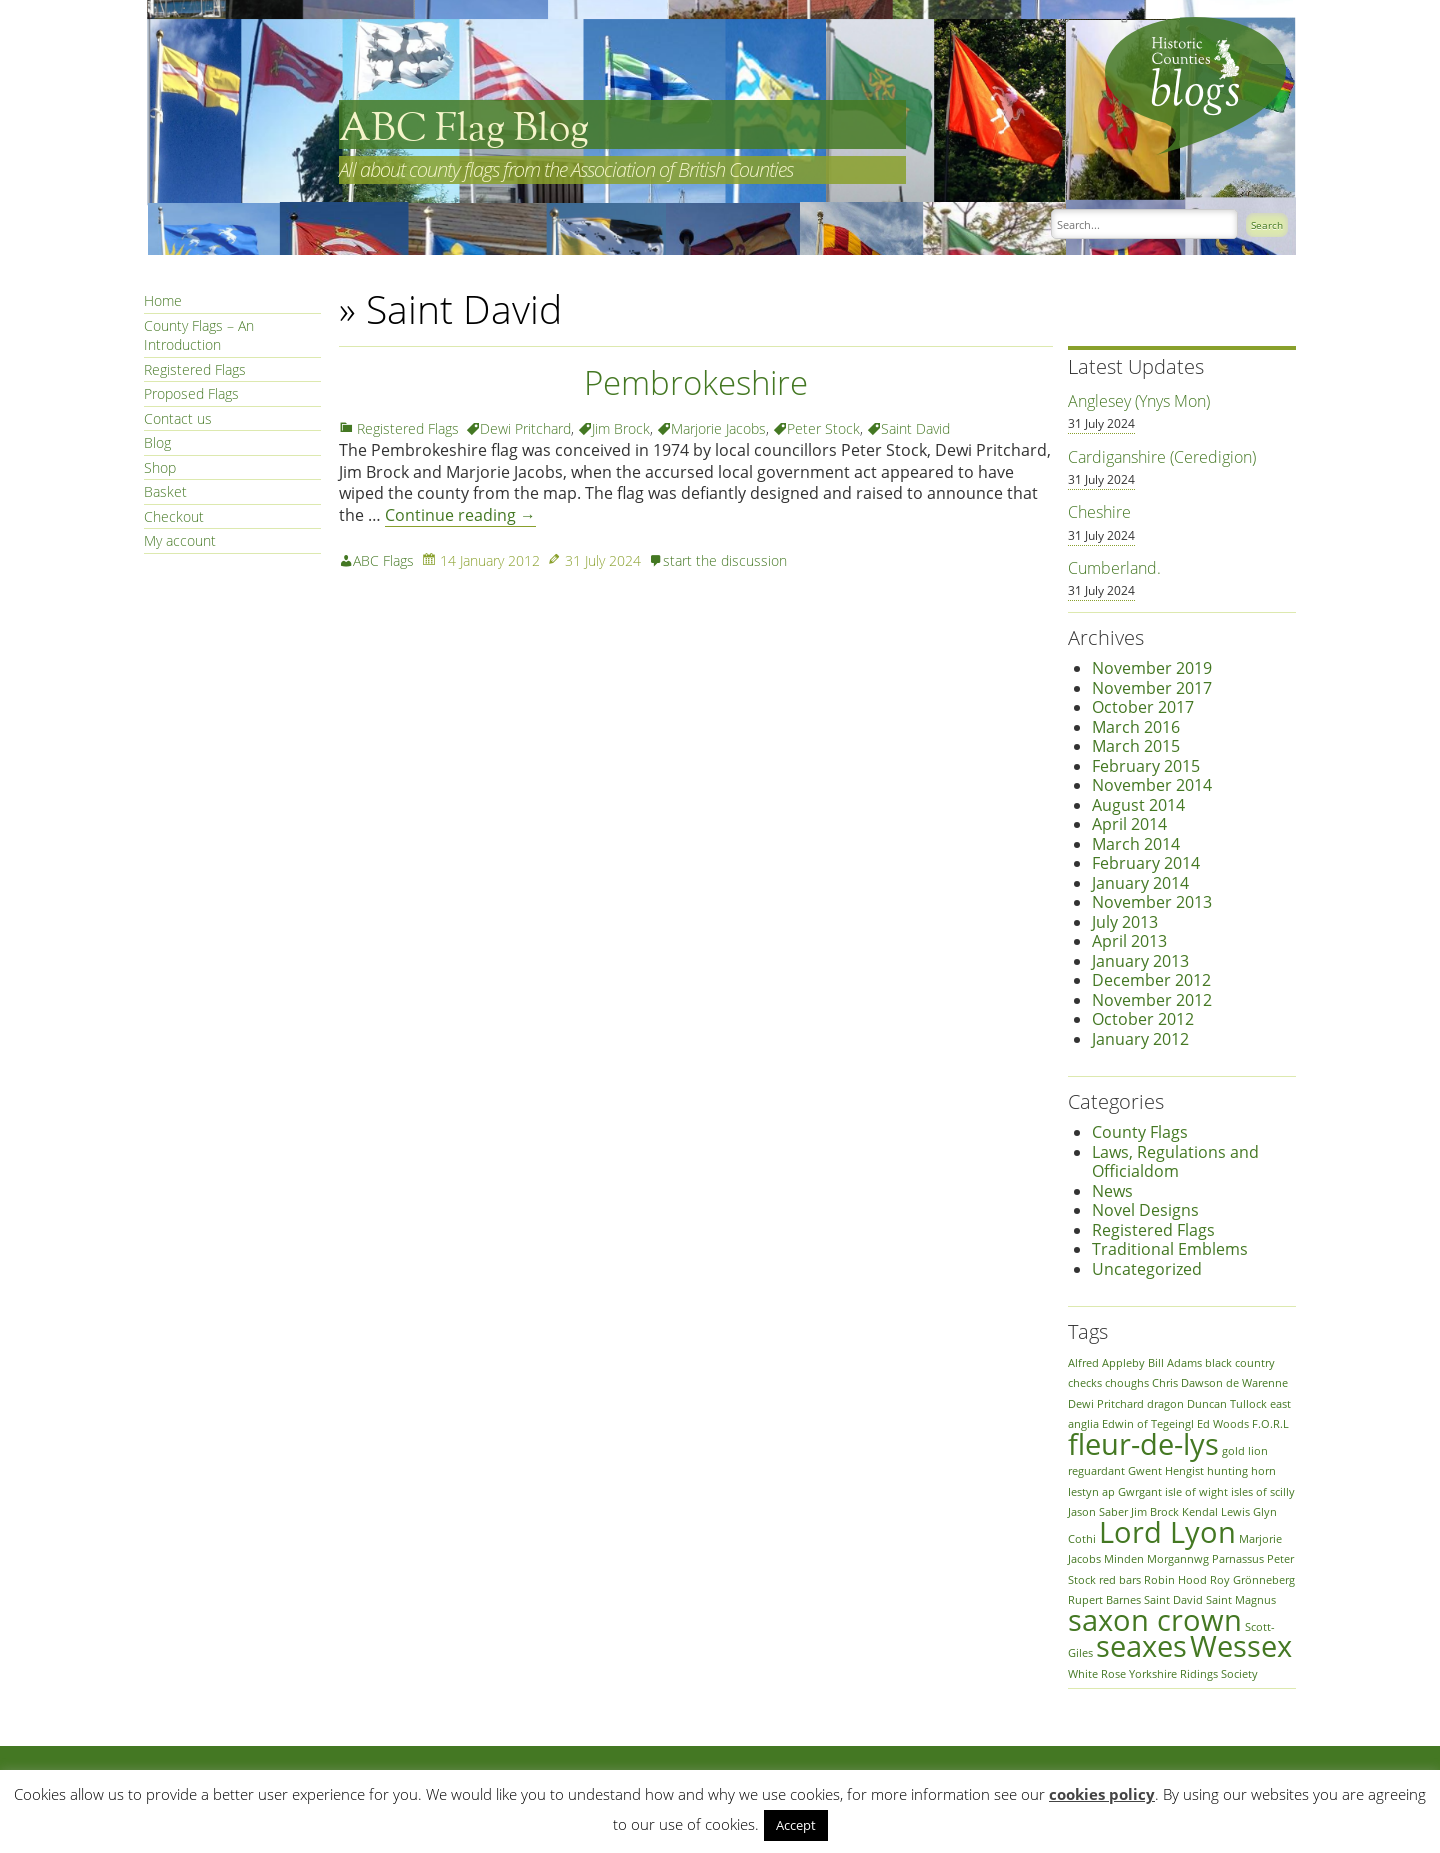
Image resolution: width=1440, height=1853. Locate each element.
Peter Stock (823, 428)
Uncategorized (1147, 1269)
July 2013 (1125, 922)
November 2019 (1152, 668)
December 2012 (1151, 980)
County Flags (1140, 1132)
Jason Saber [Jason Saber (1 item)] (1098, 1512)
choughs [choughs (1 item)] (1127, 1383)
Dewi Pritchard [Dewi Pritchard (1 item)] (1106, 1404)
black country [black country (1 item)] (1240, 1363)
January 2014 (1140, 883)
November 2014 (1152, 785)
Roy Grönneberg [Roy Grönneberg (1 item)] (1252, 1580)
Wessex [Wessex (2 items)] (1241, 1646)
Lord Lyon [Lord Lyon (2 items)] (1167, 1532)
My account (180, 540)
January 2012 (1140, 1039)
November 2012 (1152, 1000)
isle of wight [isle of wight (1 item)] (1196, 1492)
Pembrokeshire (696, 382)
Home (163, 300)
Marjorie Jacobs (718, 428)
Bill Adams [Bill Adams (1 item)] (1175, 1363)
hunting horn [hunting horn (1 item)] (1241, 1471)
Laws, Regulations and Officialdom (1175, 1162)
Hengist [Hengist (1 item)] (1184, 1471)
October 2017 (1143, 707)
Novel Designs (1145, 1210)
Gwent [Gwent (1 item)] (1145, 1471)
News (1112, 1191)
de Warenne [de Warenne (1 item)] (1257, 1383)
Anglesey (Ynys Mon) (1139, 401)
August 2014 (1138, 805)
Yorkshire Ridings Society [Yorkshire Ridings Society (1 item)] (1193, 1674)
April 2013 (1129, 941)
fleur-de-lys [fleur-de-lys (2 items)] (1143, 1444)
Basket (165, 491)
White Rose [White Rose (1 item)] (1097, 1674)
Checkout (174, 516)
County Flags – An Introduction (199, 335)
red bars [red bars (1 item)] (1120, 1580)
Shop (160, 467)
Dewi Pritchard (525, 428)
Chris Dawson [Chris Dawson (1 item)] (1187, 1383)
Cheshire (1099, 512)
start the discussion (725, 560)
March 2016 (1136, 727)
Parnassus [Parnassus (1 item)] (1238, 1559)
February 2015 (1146, 766)
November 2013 (1152, 902)
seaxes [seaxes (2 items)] (1141, 1646)
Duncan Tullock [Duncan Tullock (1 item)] (1227, 1404)
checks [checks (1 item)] (1085, 1383)
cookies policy (1102, 1794)
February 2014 (1146, 863)
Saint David (915, 428)
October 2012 (1143, 1019)
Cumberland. (1114, 568)
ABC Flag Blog (464, 129)
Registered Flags (195, 369)
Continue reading (460, 515)
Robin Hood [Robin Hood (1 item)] (1175, 1580)
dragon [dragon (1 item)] (1165, 1404)
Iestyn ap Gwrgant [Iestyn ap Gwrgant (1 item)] (1115, 1492)
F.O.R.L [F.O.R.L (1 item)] (1270, 1424)
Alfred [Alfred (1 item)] (1083, 1363)
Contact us (178, 418)
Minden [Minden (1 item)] (1124, 1559)
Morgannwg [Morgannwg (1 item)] (1178, 1559)
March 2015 (1136, 746)
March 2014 (1136, 844)
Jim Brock (621, 428)
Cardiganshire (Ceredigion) (1162, 457)
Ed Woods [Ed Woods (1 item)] (1223, 1424)
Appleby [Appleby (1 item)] (1123, 1363)
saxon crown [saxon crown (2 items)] (1155, 1620)
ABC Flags (383, 560)
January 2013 (1140, 961)
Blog (157, 442)
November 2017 (1152, 688)
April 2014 (1129, 824)
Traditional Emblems (1170, 1249)
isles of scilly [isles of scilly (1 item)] (1263, 1492)
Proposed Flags (191, 393)
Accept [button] (796, 1825)
